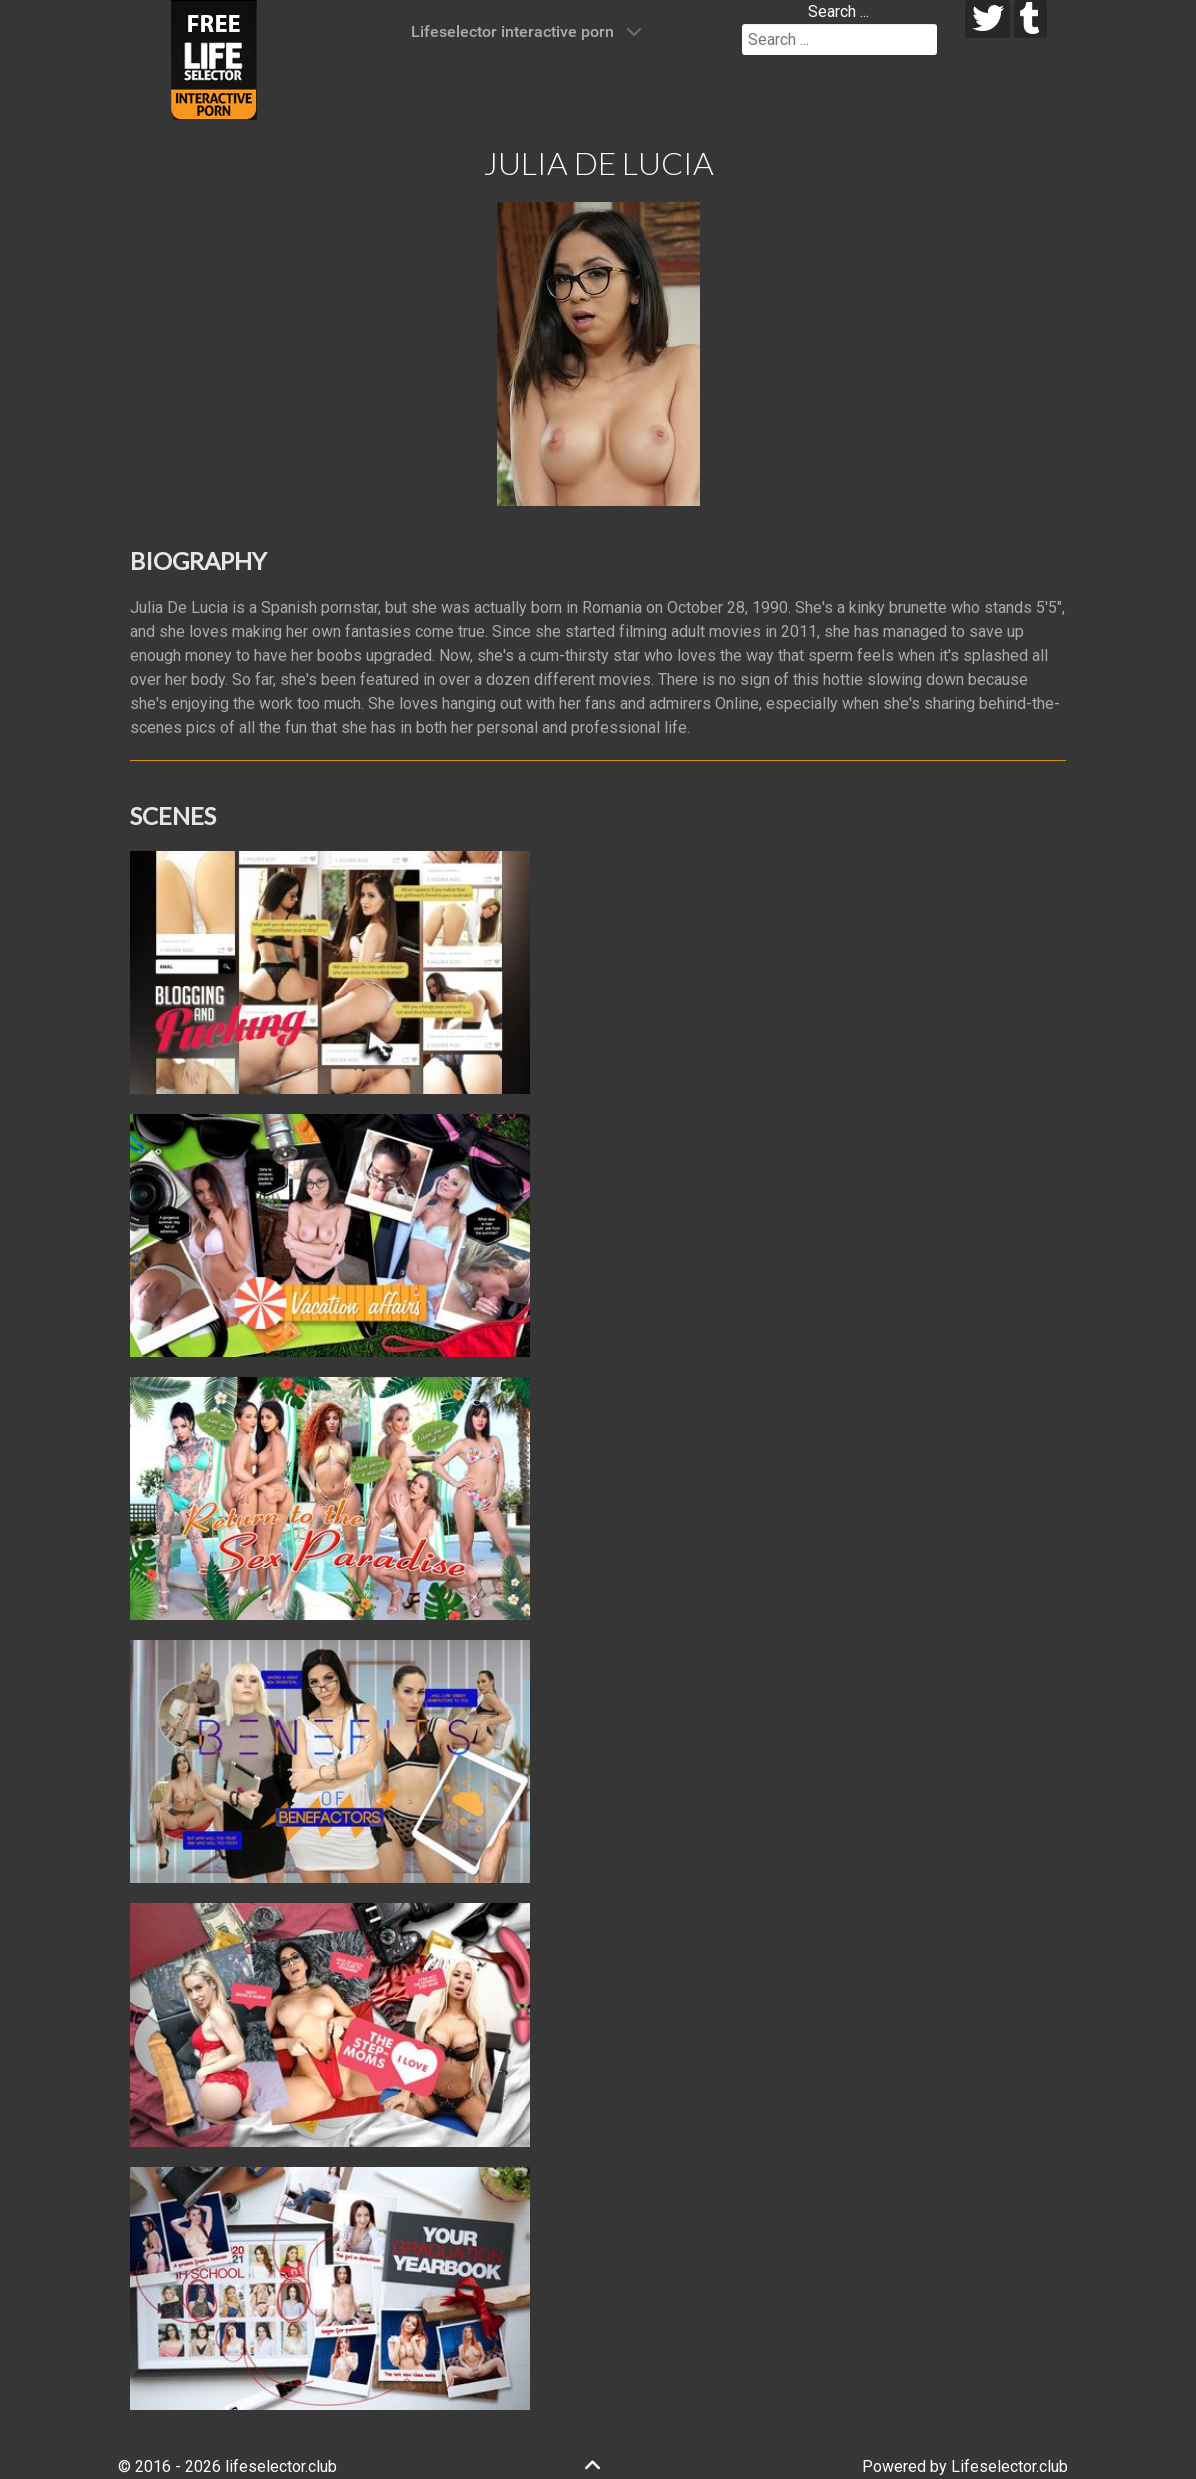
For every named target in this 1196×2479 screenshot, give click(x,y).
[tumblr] (1030, 19)
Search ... (838, 11)
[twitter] (987, 19)
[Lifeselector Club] (214, 58)
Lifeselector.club (1009, 2466)
